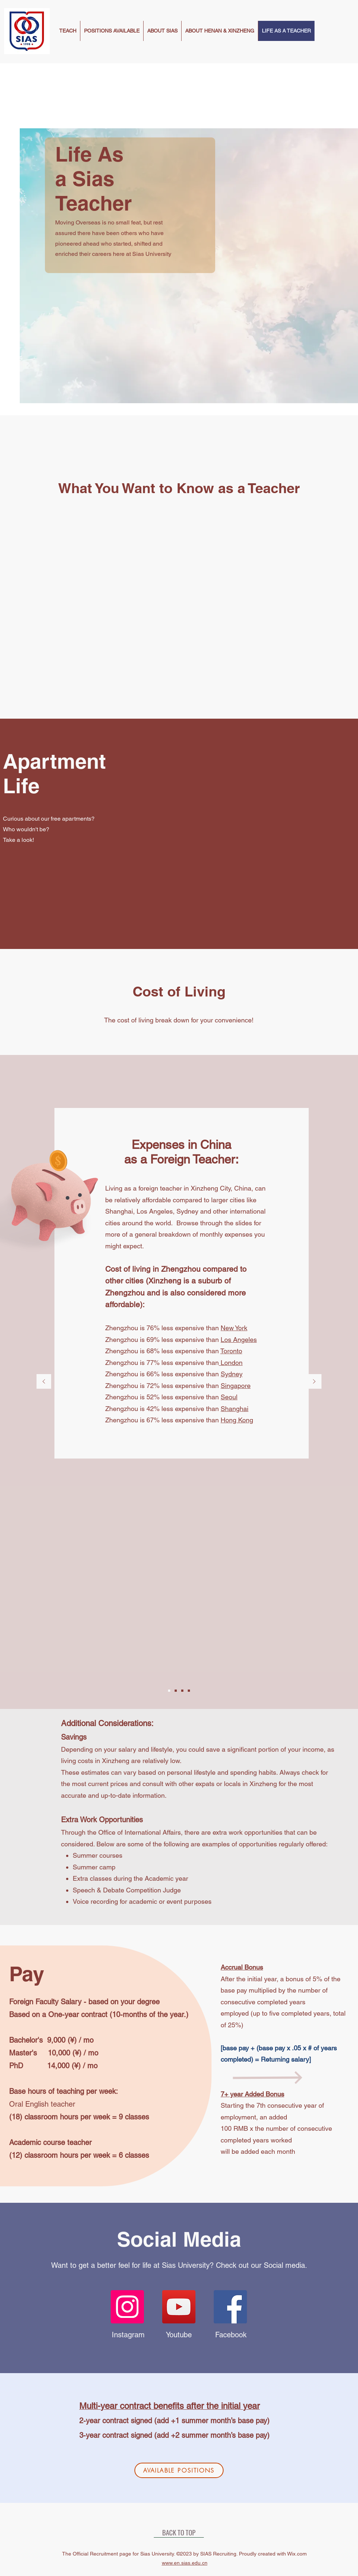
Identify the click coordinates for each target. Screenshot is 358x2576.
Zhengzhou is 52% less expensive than (163, 1397)
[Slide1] (169, 1691)
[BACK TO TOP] (179, 2532)
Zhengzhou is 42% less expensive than (163, 1408)
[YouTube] (178, 2306)
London (231, 1362)
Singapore (236, 1385)
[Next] (314, 1382)
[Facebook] (230, 2306)
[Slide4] (189, 1691)
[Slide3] (182, 1691)
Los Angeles (239, 1339)
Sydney (232, 1374)
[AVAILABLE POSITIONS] (179, 2470)
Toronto (231, 1351)
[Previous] (44, 1382)
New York (234, 1328)
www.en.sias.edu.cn (184, 2563)
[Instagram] (127, 2306)
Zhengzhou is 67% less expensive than (163, 1420)
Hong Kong (237, 1420)
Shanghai (234, 1408)
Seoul (229, 1397)
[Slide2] (176, 1691)
